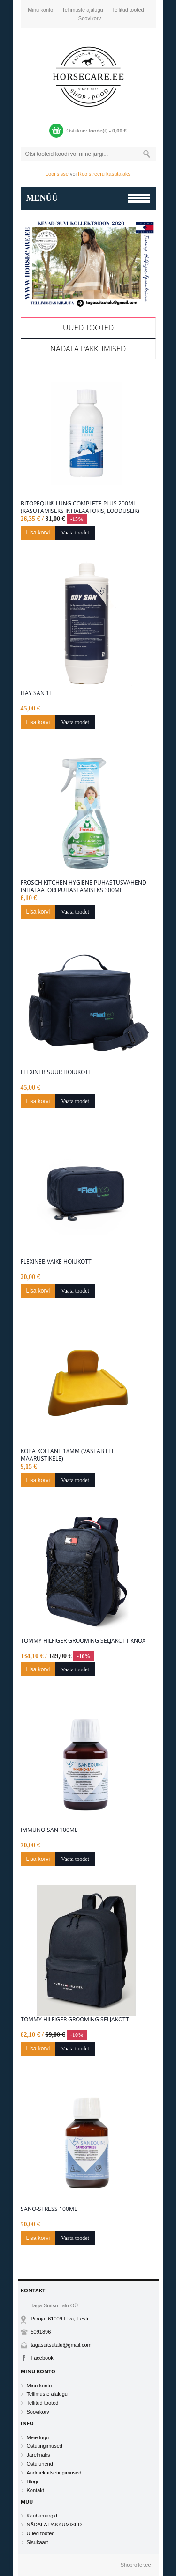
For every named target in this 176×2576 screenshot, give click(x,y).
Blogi (32, 2481)
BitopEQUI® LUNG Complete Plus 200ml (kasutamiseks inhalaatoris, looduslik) (80, 507)
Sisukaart (37, 2542)
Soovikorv (89, 18)
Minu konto (40, 10)
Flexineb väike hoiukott (56, 1262)
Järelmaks (38, 2455)
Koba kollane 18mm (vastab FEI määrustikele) (67, 1455)
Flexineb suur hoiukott (56, 1072)
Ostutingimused (44, 2446)
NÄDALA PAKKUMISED (88, 349)
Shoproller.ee (136, 2565)
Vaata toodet (75, 532)
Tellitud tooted (128, 10)
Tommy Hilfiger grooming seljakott (75, 2019)
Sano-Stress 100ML (49, 2209)
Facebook (42, 2358)
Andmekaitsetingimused (54, 2472)
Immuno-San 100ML (49, 1830)
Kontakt (35, 2490)
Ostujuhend (40, 2463)
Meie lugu (38, 2437)
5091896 (41, 2331)
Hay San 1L (36, 693)
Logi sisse (57, 173)
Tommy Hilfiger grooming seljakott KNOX (83, 1641)
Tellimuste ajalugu (82, 10)
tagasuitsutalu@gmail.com (61, 2345)
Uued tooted (88, 327)
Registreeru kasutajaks (104, 173)
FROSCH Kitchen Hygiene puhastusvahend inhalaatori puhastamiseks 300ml (83, 886)
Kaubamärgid (42, 2515)
